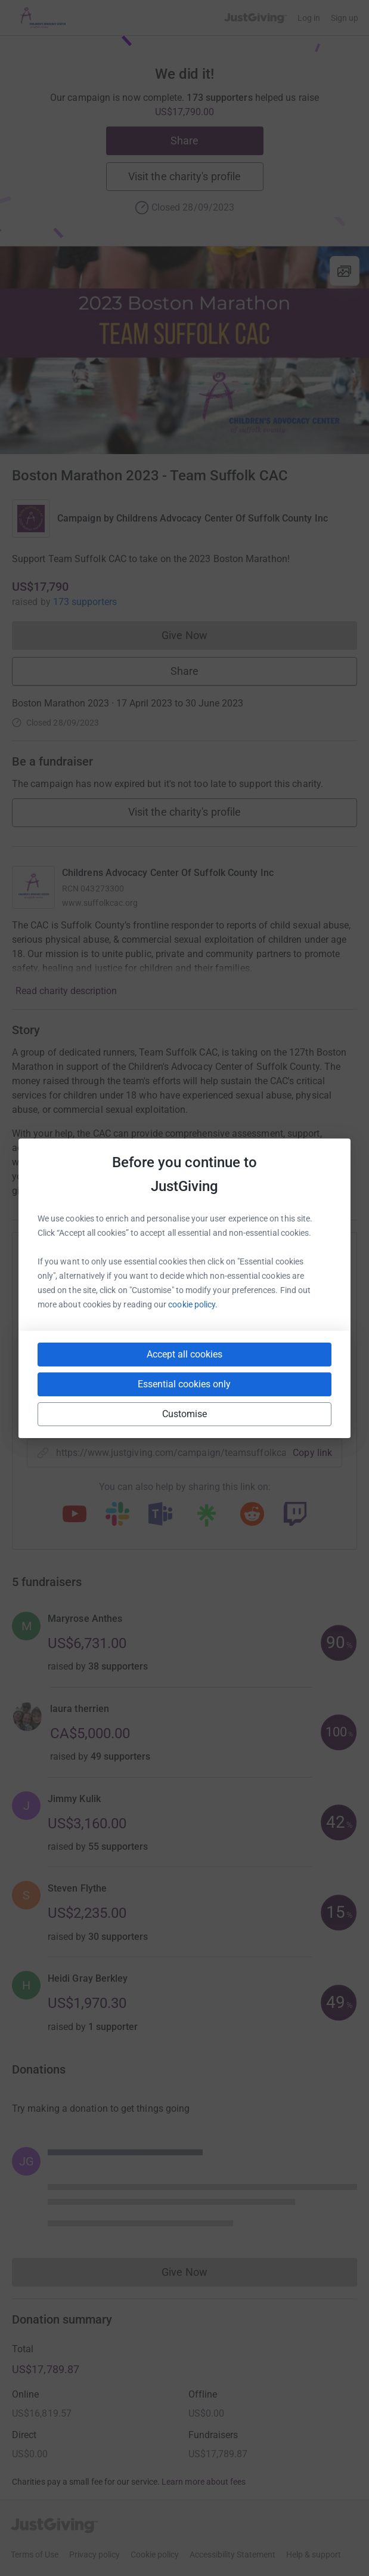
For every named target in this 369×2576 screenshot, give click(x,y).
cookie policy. (193, 1304)
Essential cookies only (184, 1384)
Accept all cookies (184, 1354)
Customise (184, 1414)
